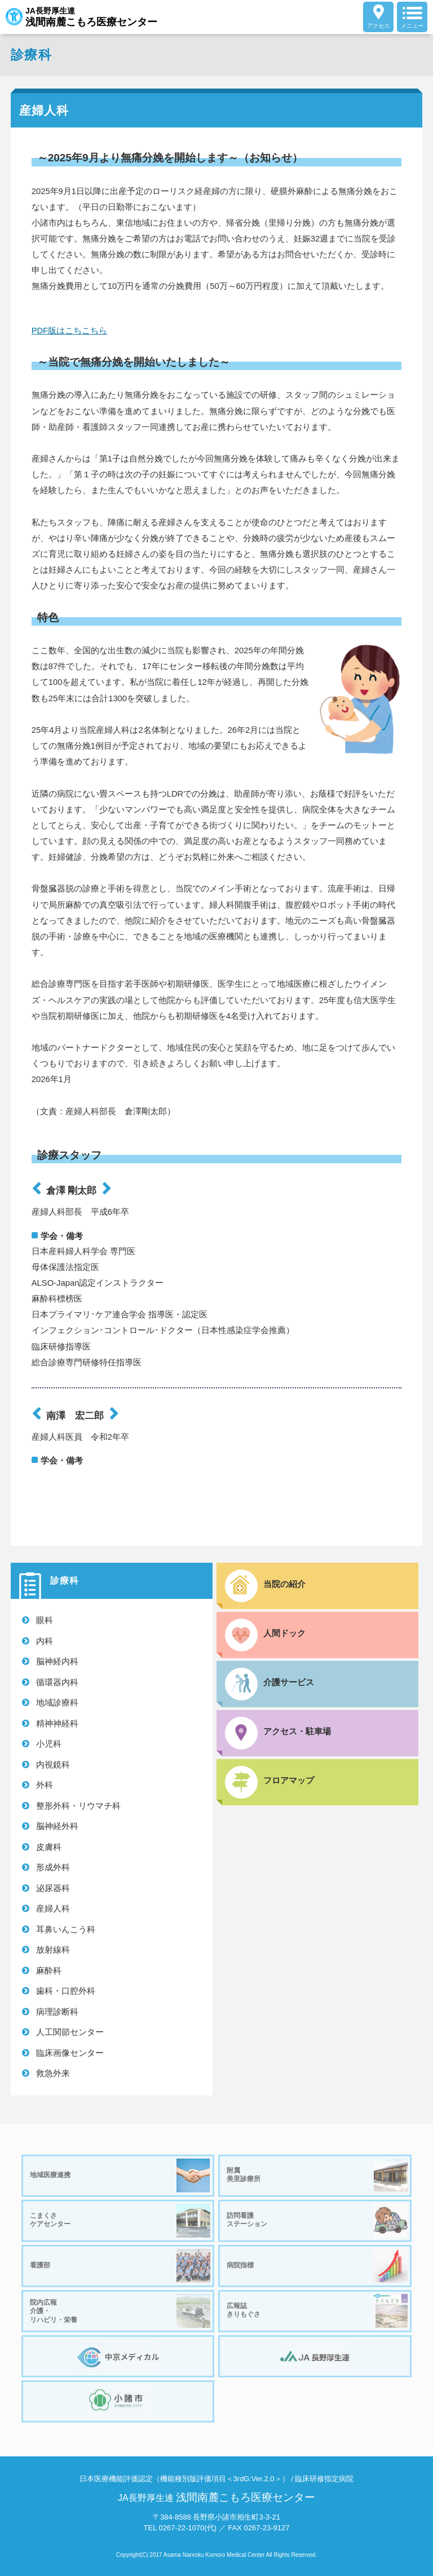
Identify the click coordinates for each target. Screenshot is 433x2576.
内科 (44, 1641)
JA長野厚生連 (81, 17)
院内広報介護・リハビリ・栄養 (120, 2311)
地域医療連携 (120, 2175)
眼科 (44, 1620)
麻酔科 (48, 1970)
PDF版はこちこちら (70, 330)
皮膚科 (48, 1847)
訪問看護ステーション (317, 2220)
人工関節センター (70, 2032)
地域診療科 (57, 1702)
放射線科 (53, 1949)
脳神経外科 (57, 1826)
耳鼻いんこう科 (65, 1929)
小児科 (48, 1743)
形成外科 (53, 1867)
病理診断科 (57, 2011)
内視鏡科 (53, 1764)
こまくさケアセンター (120, 2220)
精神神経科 (57, 1723)
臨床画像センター (70, 2053)
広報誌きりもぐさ (317, 2311)
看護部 (120, 2266)
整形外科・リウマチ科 (78, 1805)
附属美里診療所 (317, 2175)
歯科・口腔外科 (65, 1990)
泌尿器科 (53, 1888)
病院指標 (317, 2266)
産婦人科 (53, 1908)
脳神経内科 (57, 1661)
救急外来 (53, 2073)
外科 (44, 1785)
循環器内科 (57, 1682)
